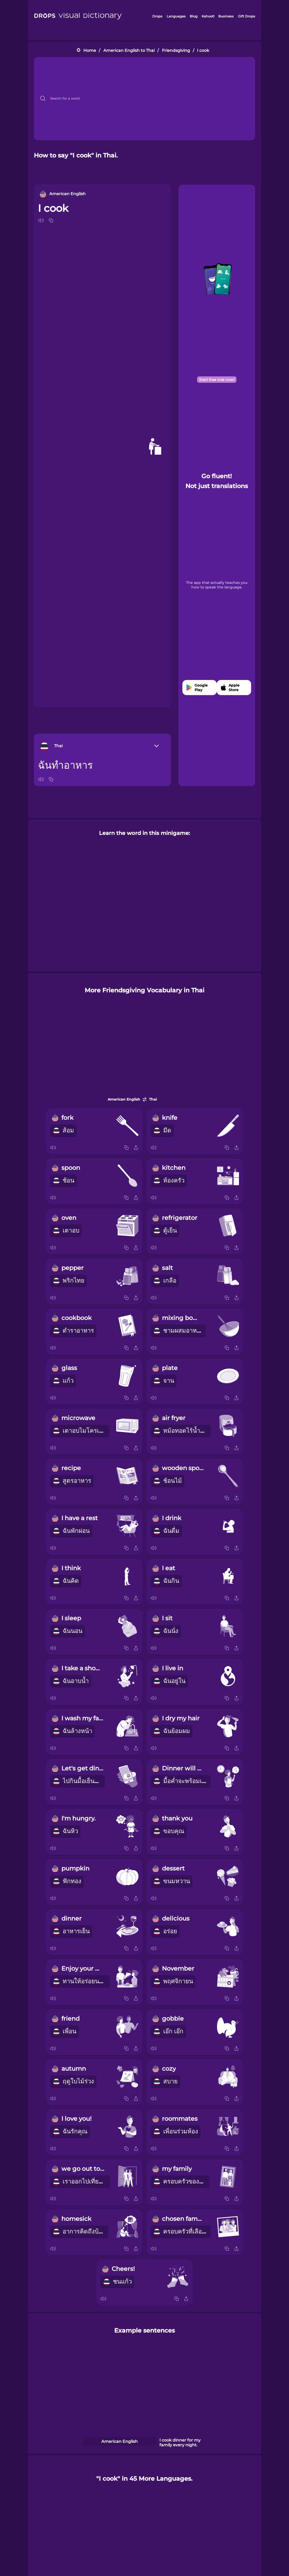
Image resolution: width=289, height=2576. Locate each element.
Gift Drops (246, 16)
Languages (176, 16)
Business (226, 16)
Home (89, 50)
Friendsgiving (176, 50)
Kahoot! (208, 16)
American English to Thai (129, 50)
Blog (194, 16)
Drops (157, 16)
